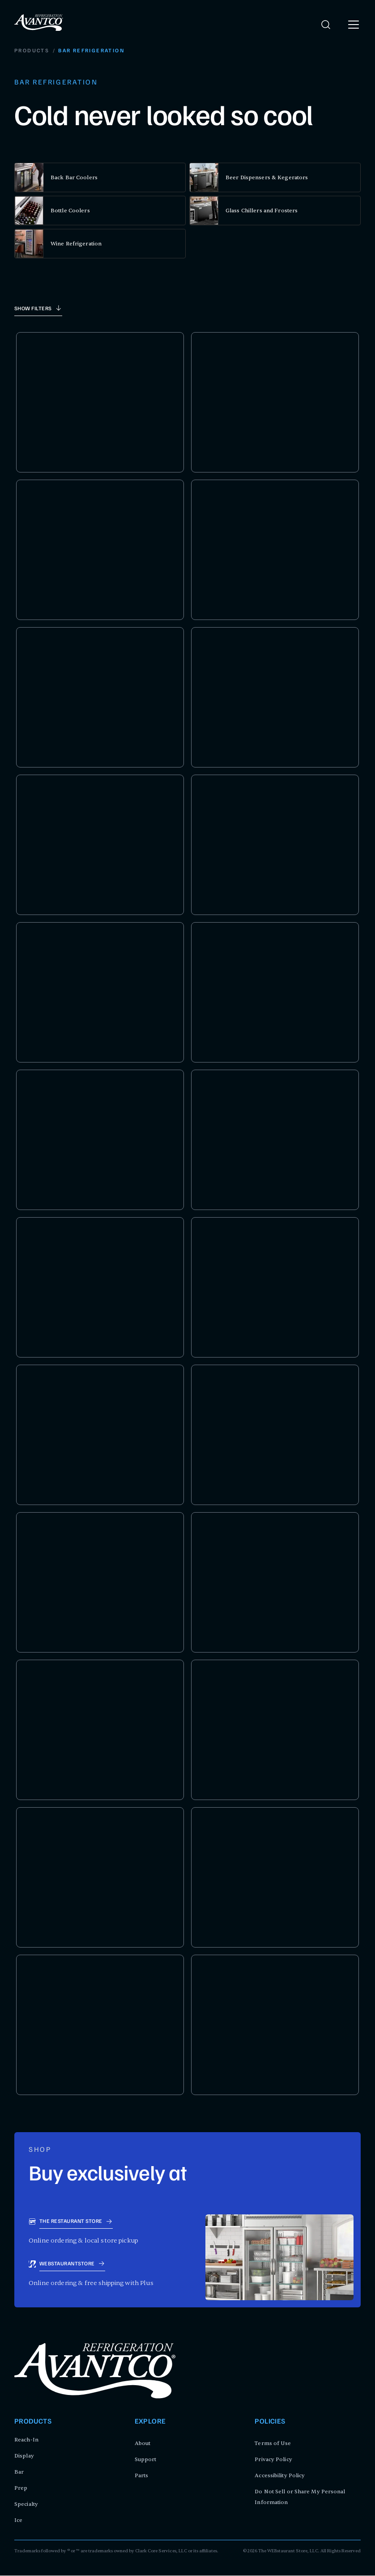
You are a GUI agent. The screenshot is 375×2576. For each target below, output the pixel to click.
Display (24, 2456)
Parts (142, 2475)
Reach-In (26, 2440)
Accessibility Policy (280, 2475)
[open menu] (353, 24)
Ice (18, 2520)
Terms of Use (273, 2443)
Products (31, 51)
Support (146, 2459)
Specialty (26, 2504)
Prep (20, 2488)
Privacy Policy (273, 2459)
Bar (19, 2472)
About (143, 2443)
